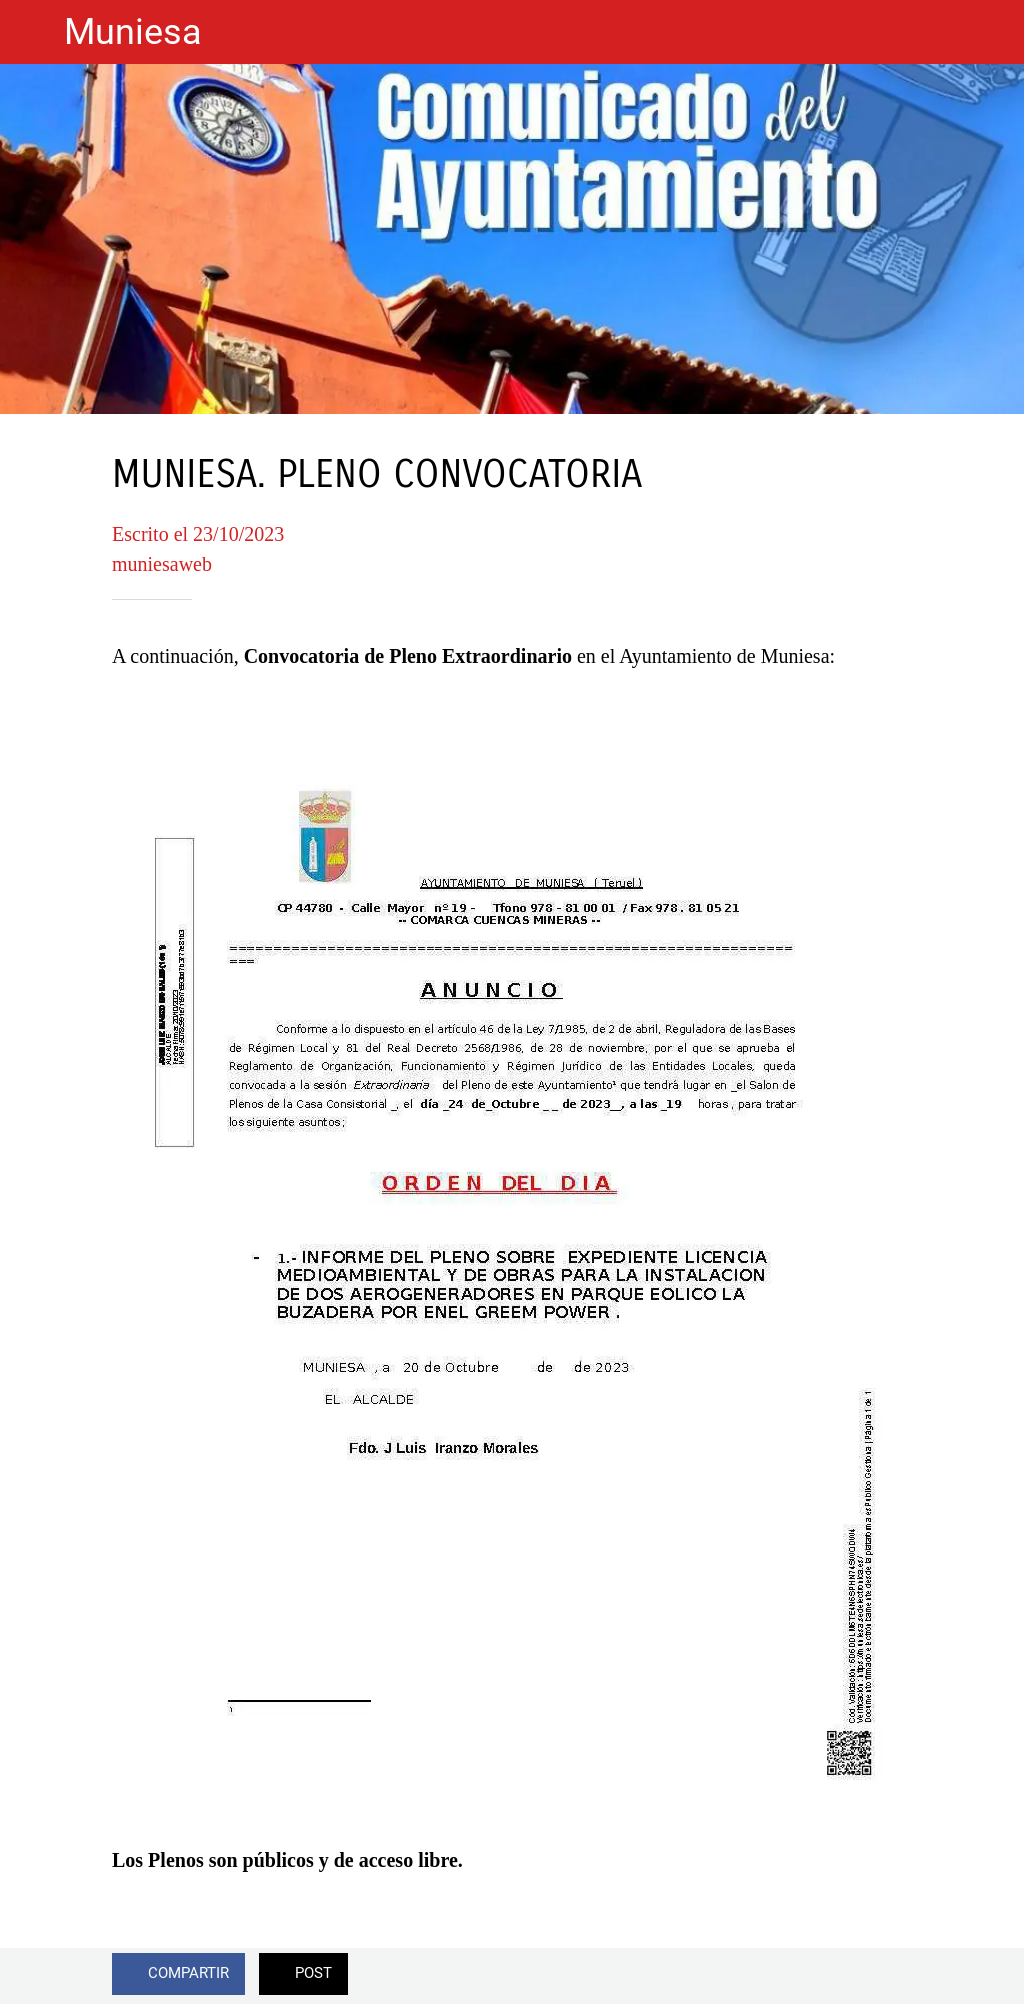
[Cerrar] (32, 32)
